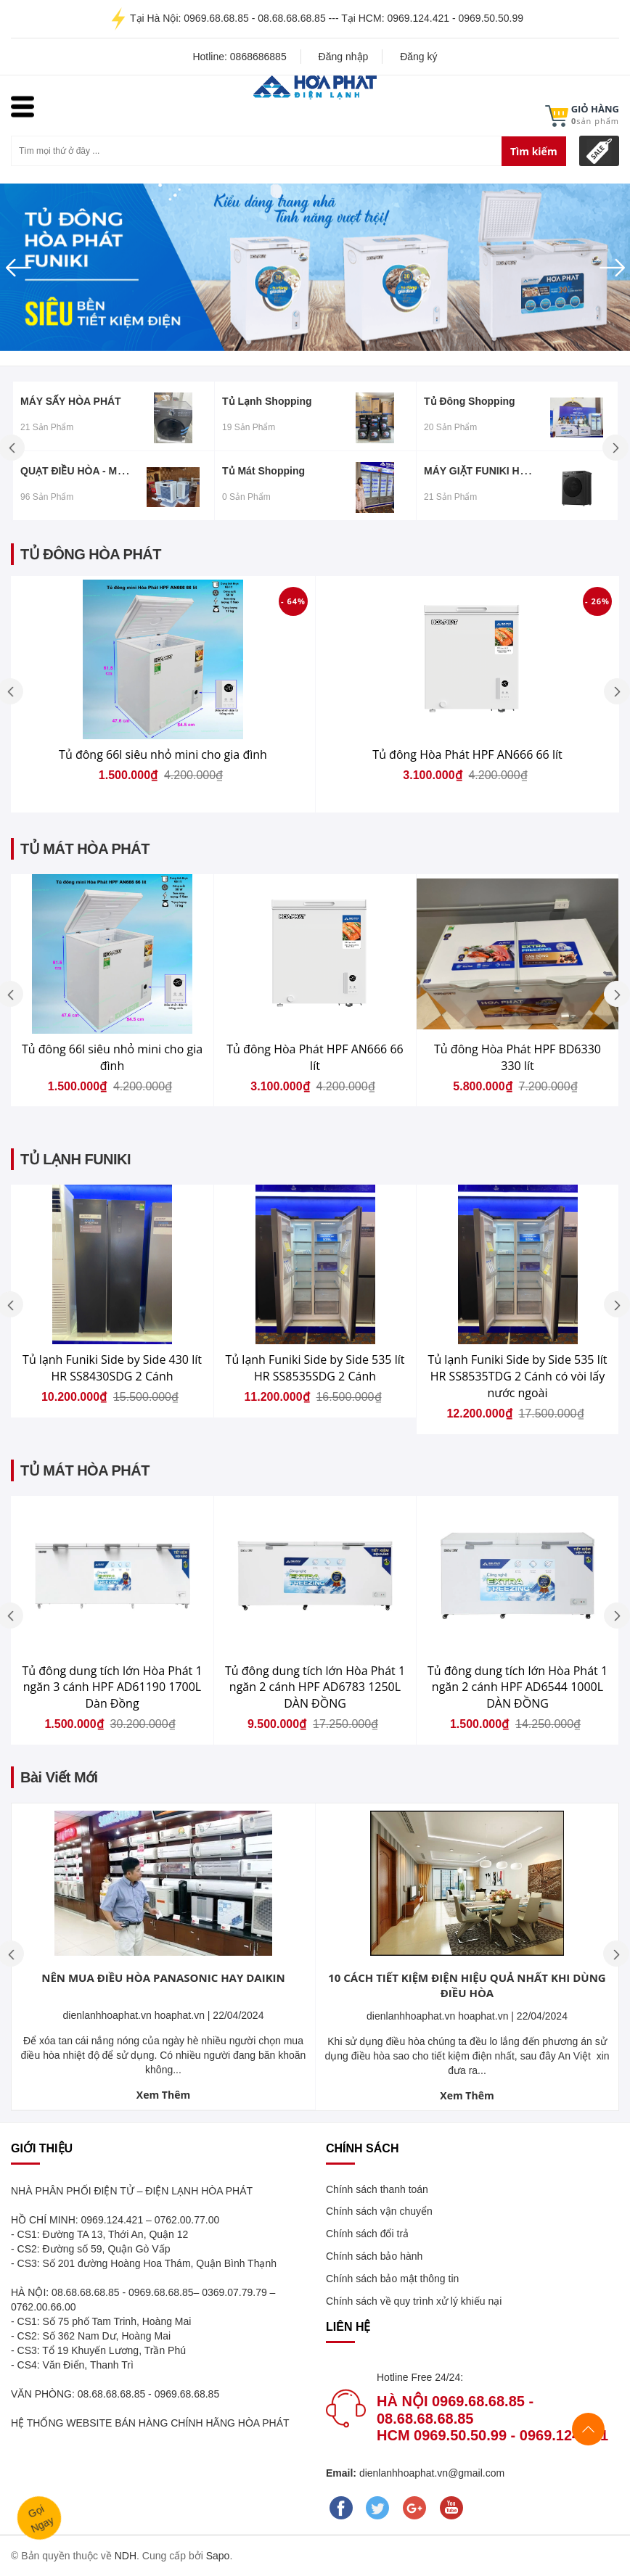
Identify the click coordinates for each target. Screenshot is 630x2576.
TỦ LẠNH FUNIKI (75, 1159)
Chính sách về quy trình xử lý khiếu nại (414, 2301)
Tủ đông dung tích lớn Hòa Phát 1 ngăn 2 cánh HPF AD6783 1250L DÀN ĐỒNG (315, 1687)
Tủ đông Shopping (469, 401)
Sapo (218, 2555)
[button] (47, 267)
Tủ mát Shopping (263, 471)
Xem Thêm (163, 2095)
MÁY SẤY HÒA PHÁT (70, 401)
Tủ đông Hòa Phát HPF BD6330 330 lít (517, 1057)
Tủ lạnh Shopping (267, 401)
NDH (125, 2555)
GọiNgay (41, 2518)
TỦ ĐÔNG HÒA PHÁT (90, 554)
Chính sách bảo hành (374, 2256)
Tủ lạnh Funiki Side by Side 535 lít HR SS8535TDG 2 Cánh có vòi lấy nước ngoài (518, 1376)
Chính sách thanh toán (377, 2189)
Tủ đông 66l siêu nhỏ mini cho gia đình (163, 754)
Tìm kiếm (533, 151)
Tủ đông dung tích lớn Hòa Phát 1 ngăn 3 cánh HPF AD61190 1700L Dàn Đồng (112, 1687)
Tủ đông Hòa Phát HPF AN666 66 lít (467, 754)
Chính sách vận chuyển (379, 2211)
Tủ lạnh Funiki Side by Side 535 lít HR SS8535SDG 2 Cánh (315, 1367)
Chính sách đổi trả (367, 2233)
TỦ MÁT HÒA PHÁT (85, 849)
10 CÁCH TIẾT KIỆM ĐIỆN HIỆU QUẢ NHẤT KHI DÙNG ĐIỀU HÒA (466, 1985)
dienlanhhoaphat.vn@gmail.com (430, 2473)
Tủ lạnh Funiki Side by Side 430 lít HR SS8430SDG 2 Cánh (112, 1367)
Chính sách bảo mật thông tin (392, 2278)
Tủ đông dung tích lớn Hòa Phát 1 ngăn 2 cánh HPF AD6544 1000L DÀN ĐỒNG (518, 1687)
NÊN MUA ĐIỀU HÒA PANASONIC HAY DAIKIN (163, 1977)
